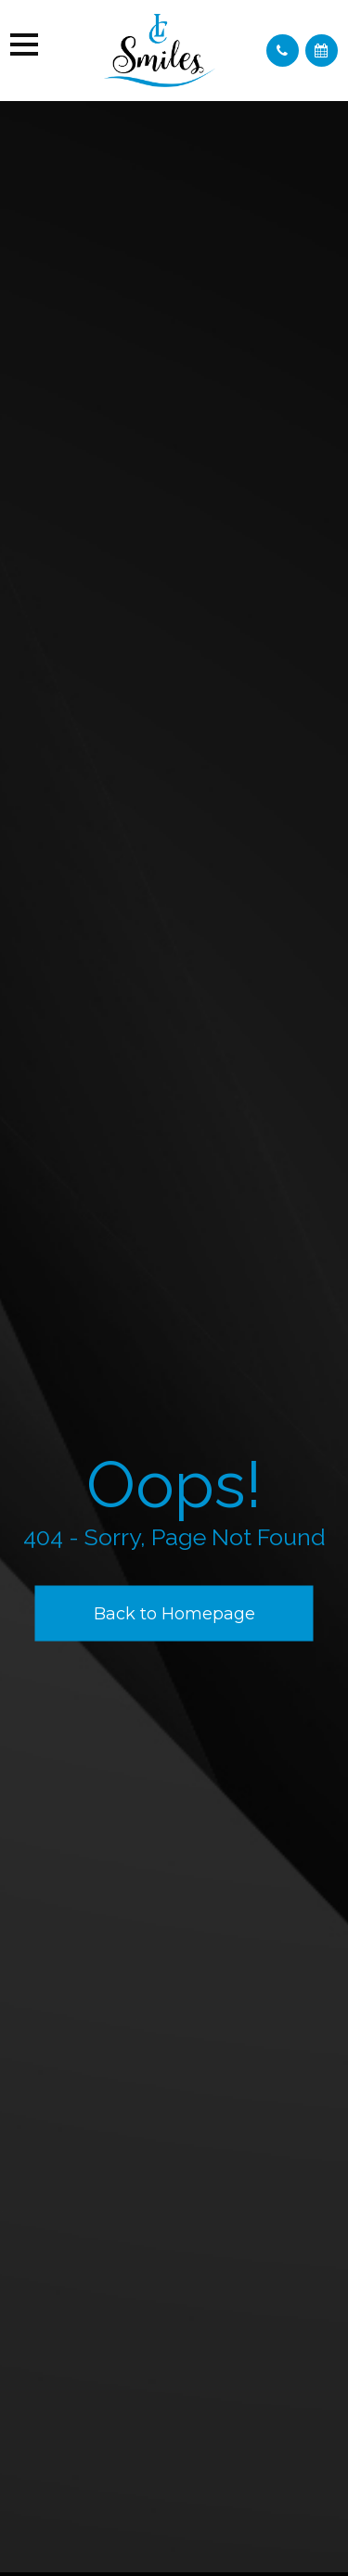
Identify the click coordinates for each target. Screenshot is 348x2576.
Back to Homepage (174, 1613)
